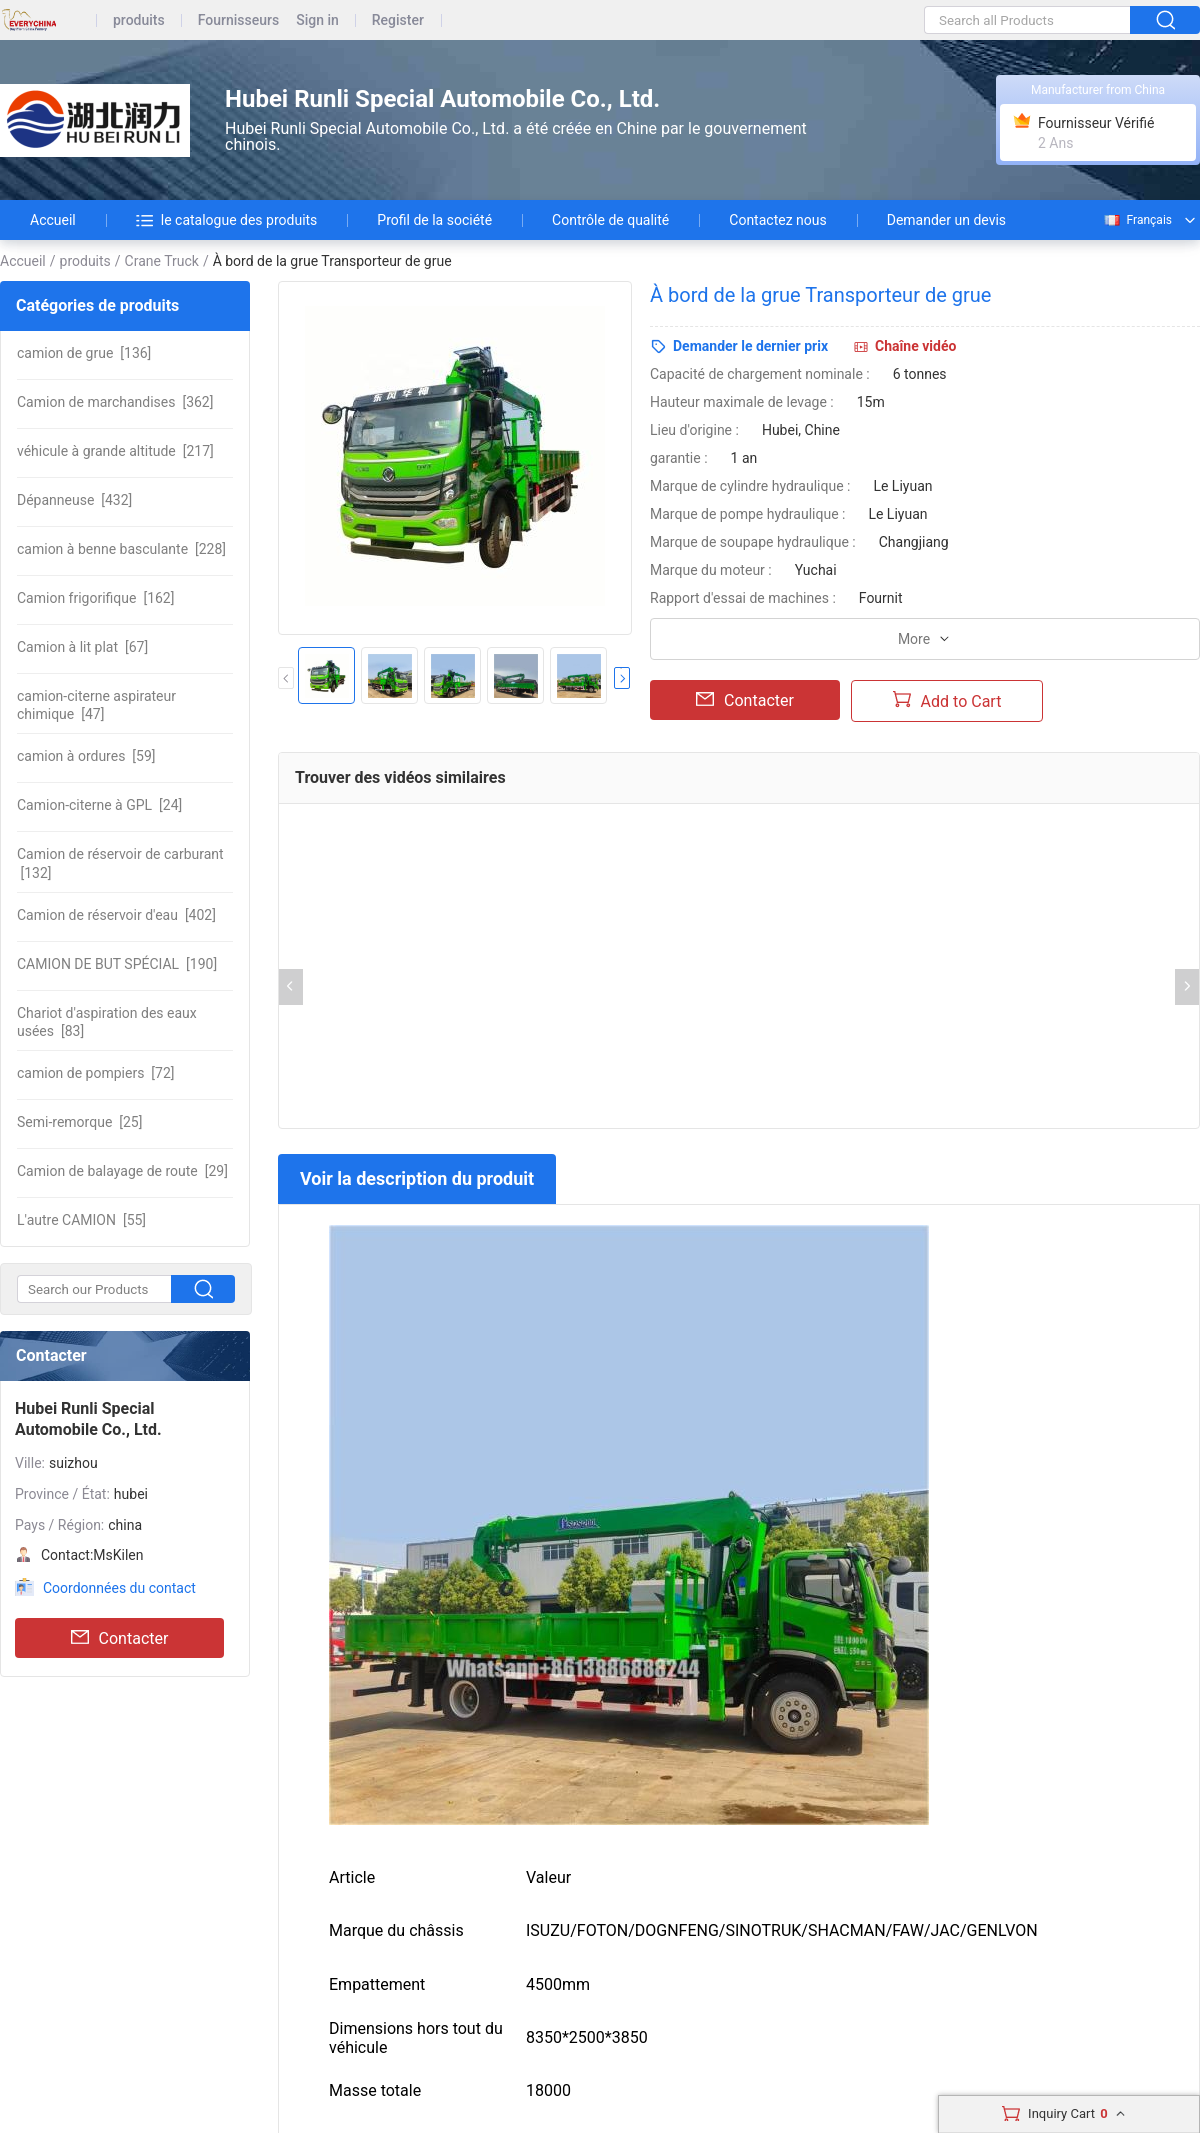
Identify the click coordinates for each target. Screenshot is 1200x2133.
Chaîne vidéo (915, 346)
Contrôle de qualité (610, 220)
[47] (96, 705)
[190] (117, 964)
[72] (96, 1073)
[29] (122, 1171)
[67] (82, 647)
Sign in (317, 20)
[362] (115, 402)
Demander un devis (946, 220)
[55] (81, 1220)
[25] (79, 1122)
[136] (84, 353)
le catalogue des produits (227, 220)
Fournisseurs (238, 20)
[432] (74, 500)
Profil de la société (434, 220)
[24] (99, 805)
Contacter (120, 1638)
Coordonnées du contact (119, 1588)
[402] (116, 915)
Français (1137, 220)
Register (398, 20)
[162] (95, 598)
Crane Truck (162, 261)
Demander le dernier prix (750, 346)
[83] (107, 1022)
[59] (86, 756)
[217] (115, 451)
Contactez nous (777, 220)
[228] (121, 549)
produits (139, 20)
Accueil (53, 220)
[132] (120, 863)
